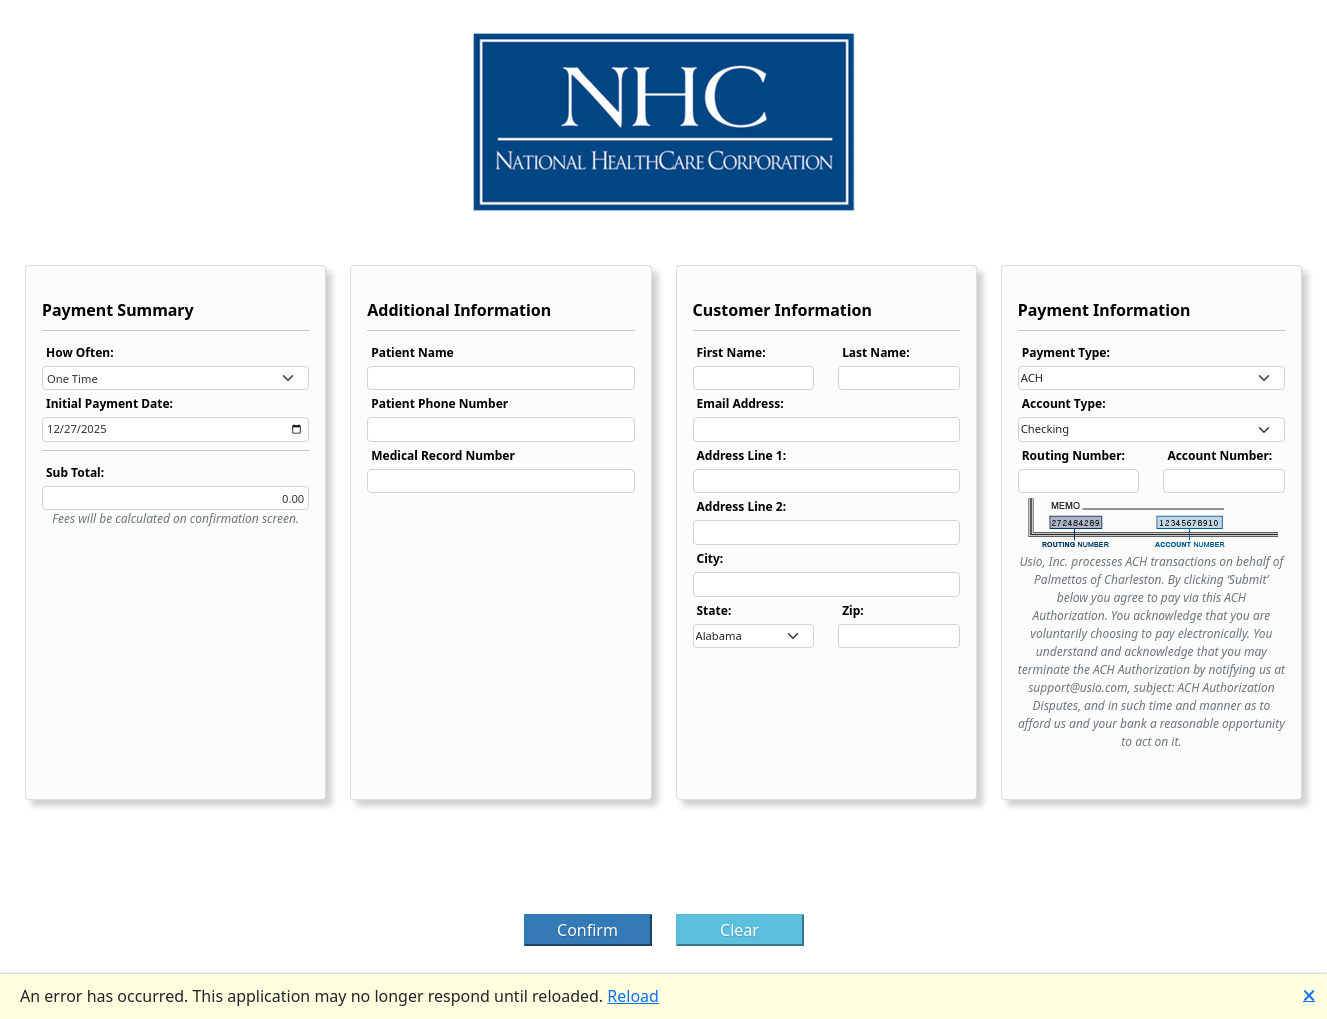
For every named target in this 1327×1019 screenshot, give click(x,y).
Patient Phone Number (439, 403)
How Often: (80, 352)
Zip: (853, 610)
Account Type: (1064, 403)
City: (710, 558)
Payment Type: (1066, 352)
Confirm (587, 930)
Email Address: (740, 403)
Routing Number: (1073, 455)
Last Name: (875, 352)
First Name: (731, 352)
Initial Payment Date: (109, 403)
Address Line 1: (742, 455)
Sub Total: (75, 472)
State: (714, 610)
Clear (739, 930)
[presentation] (664, 863)
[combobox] (175, 378)
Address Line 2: (742, 506)
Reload (633, 996)
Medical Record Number (443, 455)
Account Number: (1219, 455)
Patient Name (412, 352)
